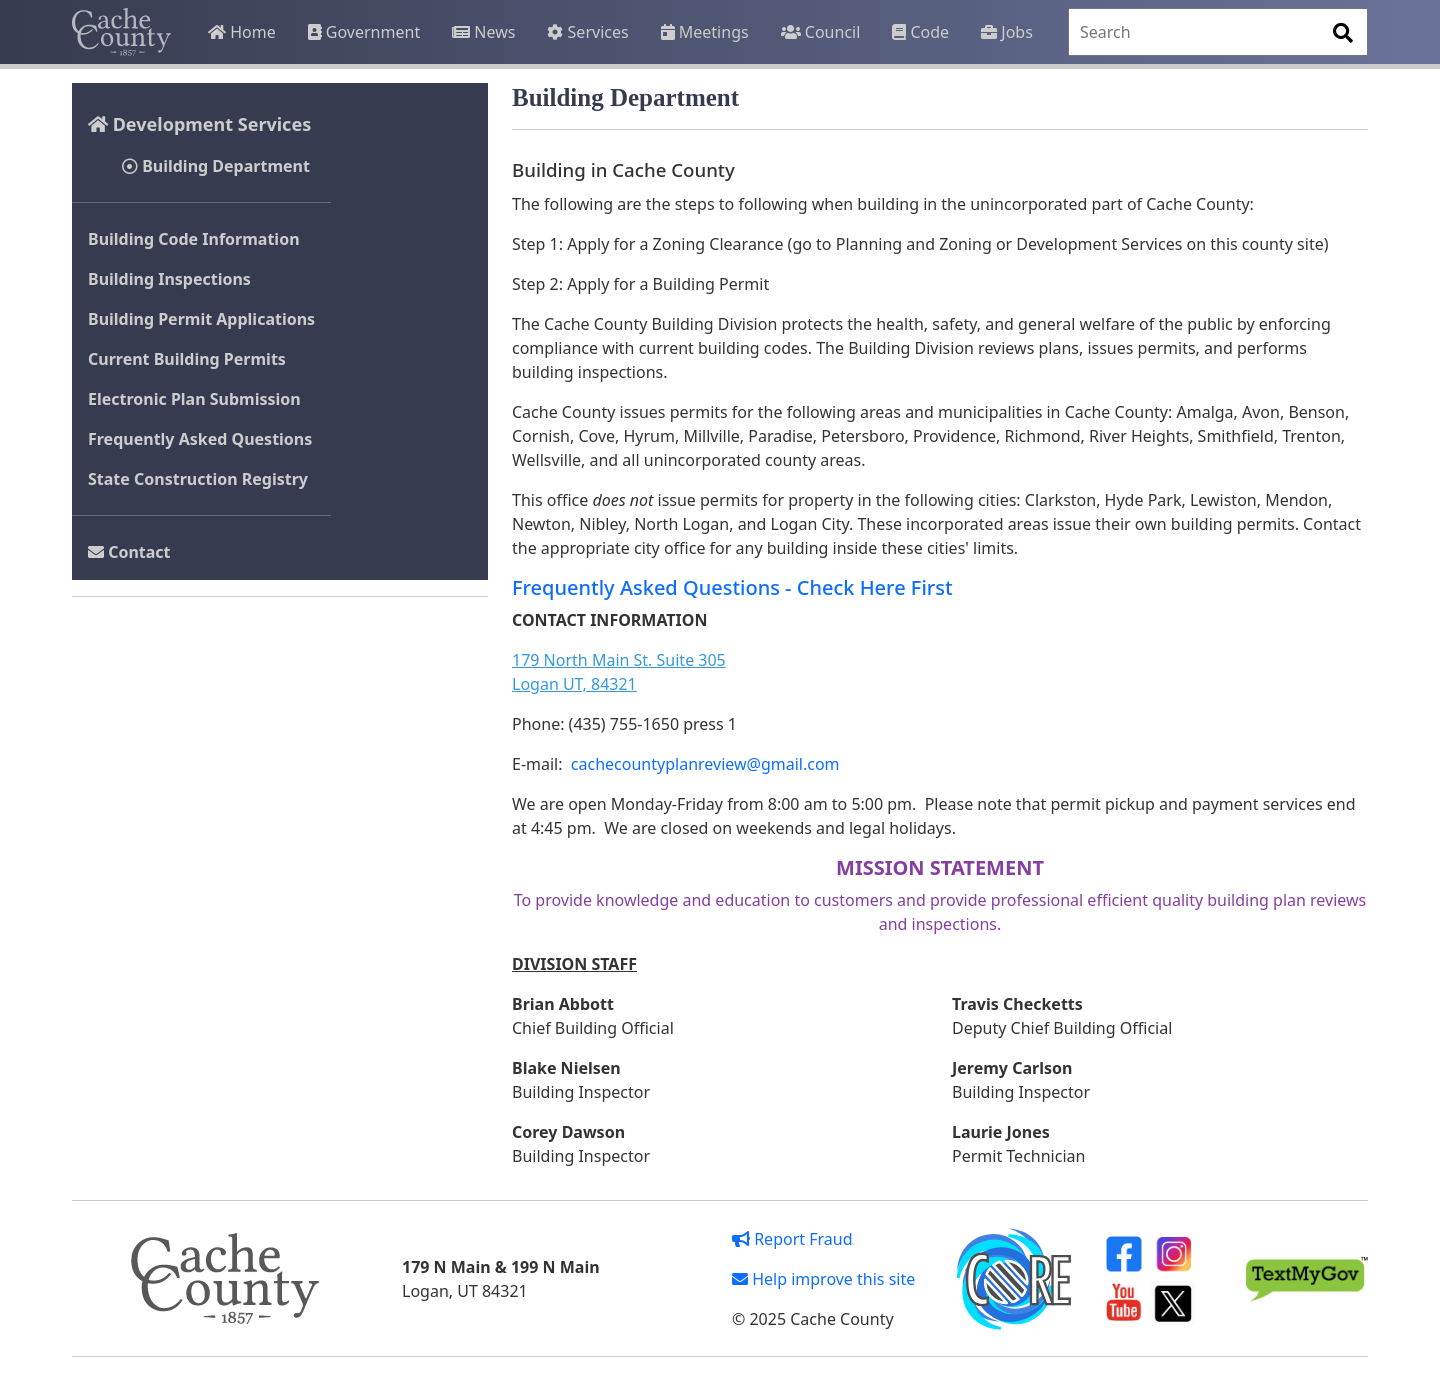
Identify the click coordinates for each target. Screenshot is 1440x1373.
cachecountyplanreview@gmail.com (703, 764)
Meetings (705, 32)
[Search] (1218, 32)
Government (364, 32)
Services (587, 32)
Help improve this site (823, 1279)
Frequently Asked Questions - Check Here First (732, 587)
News (483, 32)
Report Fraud (792, 1239)
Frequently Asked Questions (200, 439)
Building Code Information (194, 239)
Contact (129, 552)
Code (920, 32)
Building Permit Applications (201, 319)
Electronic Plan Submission (194, 399)
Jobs (1007, 32)
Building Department (216, 166)
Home (242, 32)
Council (821, 32)
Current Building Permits (187, 359)
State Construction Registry (198, 479)
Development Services (199, 124)
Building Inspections (169, 279)
